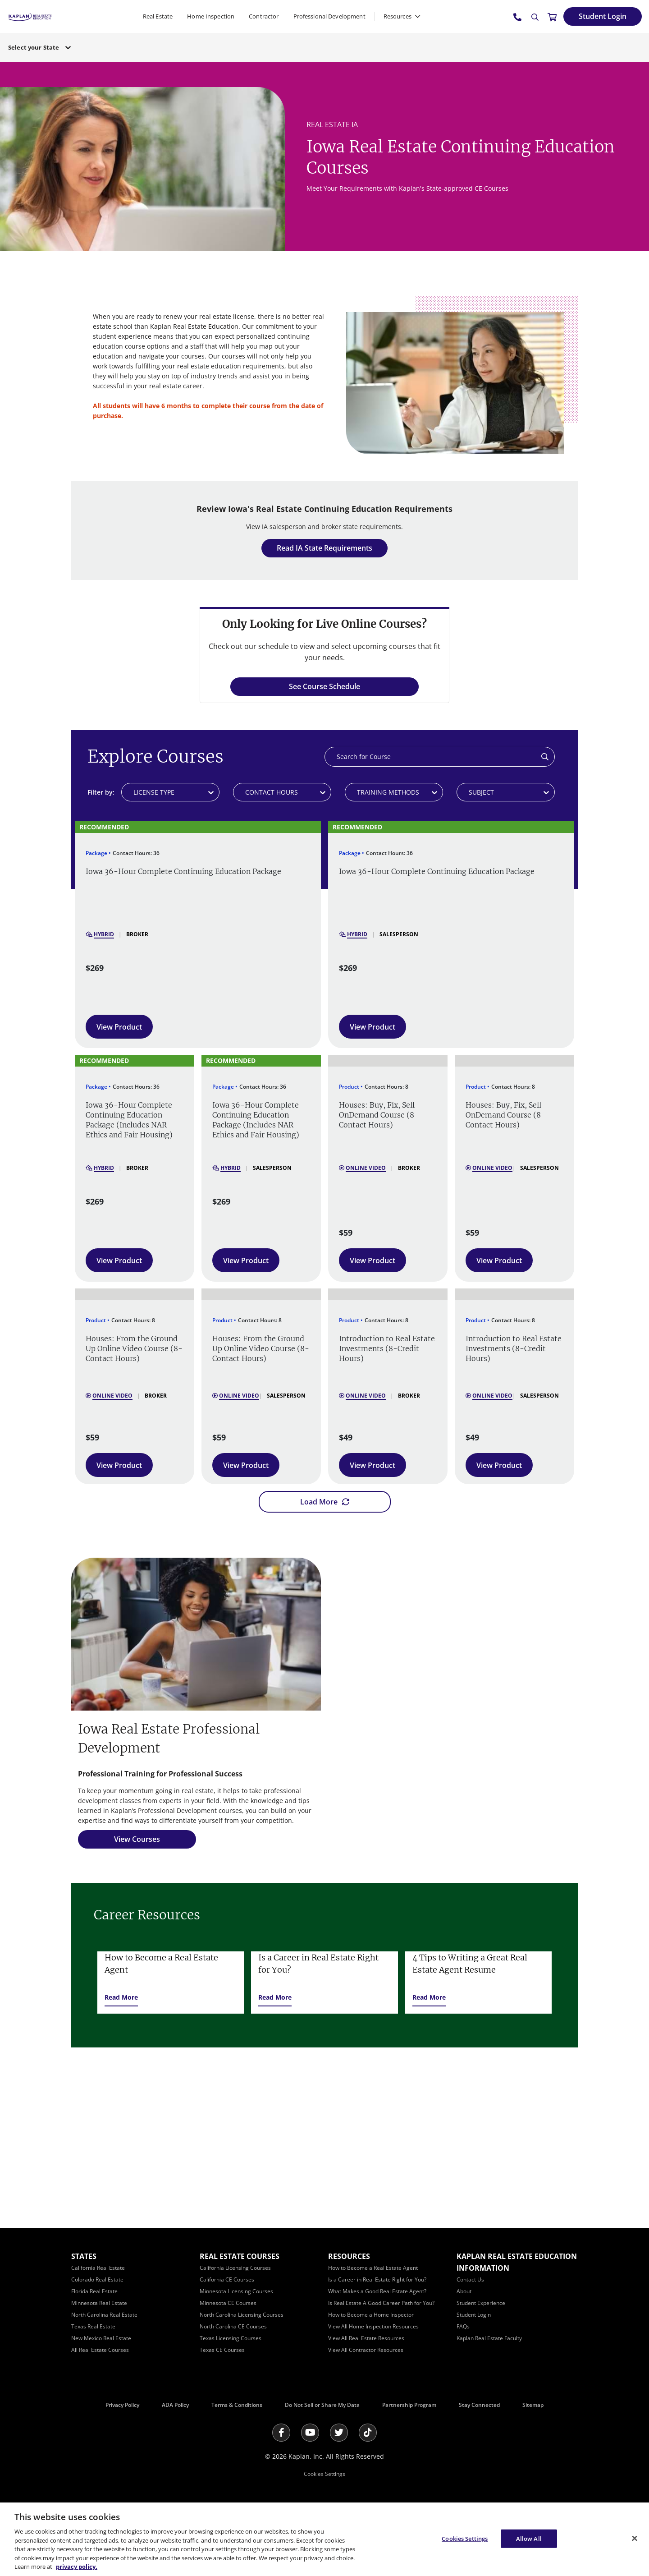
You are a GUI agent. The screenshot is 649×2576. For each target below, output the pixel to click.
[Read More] (121, 1997)
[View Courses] (137, 1839)
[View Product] (119, 1027)
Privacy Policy (122, 2405)
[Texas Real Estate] (93, 2326)
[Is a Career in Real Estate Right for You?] (377, 2279)
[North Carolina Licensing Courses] (241, 2314)
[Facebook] (281, 2433)
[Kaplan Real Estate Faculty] (489, 2338)
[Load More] (325, 1502)
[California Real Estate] (98, 2268)
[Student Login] (602, 16)
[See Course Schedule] (324, 686)
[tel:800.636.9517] (517, 16)
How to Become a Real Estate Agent (161, 1963)
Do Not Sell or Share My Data (322, 2405)
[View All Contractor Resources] (365, 2350)
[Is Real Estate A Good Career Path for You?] (381, 2303)
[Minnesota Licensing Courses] (236, 2291)
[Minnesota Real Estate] (99, 2303)
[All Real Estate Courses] (100, 2350)
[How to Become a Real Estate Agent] (373, 2268)
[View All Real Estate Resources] (366, 2338)
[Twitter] (339, 2433)
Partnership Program (409, 2405)
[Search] (535, 17)
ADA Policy (175, 2405)
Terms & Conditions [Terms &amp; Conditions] (236, 2405)
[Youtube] (310, 2433)
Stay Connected (479, 2405)
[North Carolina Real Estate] (104, 2314)
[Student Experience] (481, 2303)
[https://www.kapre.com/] (30, 16)
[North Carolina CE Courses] (233, 2326)
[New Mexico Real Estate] (101, 2338)
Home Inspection (210, 16)
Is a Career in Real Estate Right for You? (318, 1963)
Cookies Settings (324, 2474)
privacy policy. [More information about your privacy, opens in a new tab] (76, 2566)
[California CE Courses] (227, 2279)
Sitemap (533, 2405)
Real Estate (158, 16)
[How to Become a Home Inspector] (371, 2314)
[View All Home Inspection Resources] (373, 2326)
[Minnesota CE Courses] (228, 2303)
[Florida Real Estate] (94, 2291)
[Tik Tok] (368, 2433)
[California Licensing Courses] (235, 2268)
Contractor (264, 16)
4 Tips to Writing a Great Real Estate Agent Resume (469, 1963)
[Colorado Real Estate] (97, 2279)
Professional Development (329, 16)
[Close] (634, 2538)
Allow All (529, 2538)
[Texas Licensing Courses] (230, 2338)
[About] (464, 2291)
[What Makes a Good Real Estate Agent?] (377, 2291)
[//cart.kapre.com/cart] (552, 16)
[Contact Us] (470, 2279)
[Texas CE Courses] (222, 2350)
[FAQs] (463, 2326)
